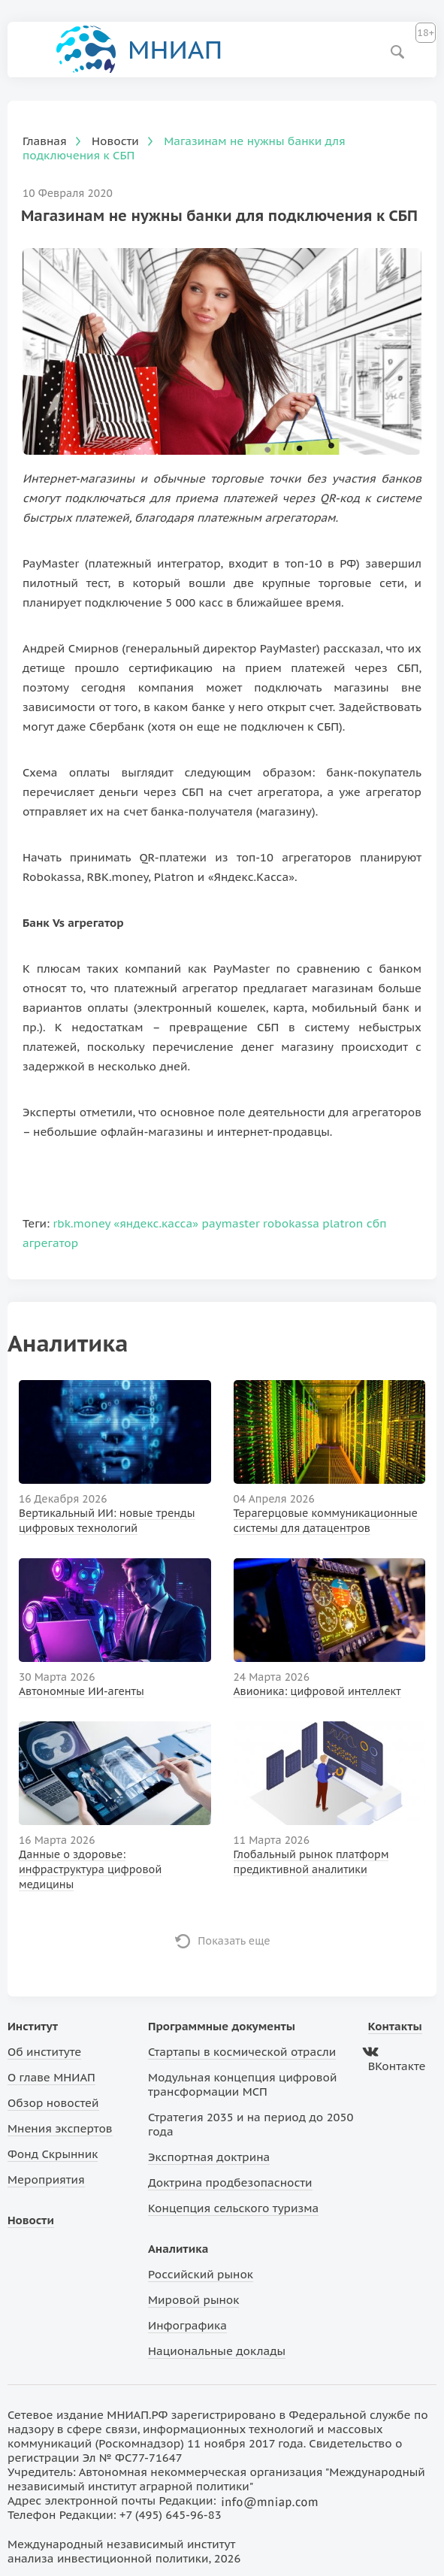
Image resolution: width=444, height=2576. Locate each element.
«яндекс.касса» (155, 1223)
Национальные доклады (216, 2351)
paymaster (231, 1223)
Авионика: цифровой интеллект (317, 1691)
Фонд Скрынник (53, 2154)
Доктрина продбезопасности (230, 2182)
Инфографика (187, 2325)
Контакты (395, 2026)
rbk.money (81, 1223)
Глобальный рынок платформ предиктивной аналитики (311, 1862)
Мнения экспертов (60, 2128)
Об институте (44, 2052)
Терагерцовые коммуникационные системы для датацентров (326, 1520)
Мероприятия (46, 2179)
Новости (31, 2220)
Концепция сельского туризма (233, 2208)
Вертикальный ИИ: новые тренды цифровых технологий (107, 1520)
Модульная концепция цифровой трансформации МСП (242, 2084)
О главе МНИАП (51, 2077)
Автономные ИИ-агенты (81, 1691)
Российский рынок (200, 2274)
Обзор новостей (53, 2103)
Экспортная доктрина (209, 2157)
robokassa (291, 1223)
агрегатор (50, 1243)
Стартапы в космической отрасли (242, 2052)
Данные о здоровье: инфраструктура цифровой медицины (90, 1869)
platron (342, 1223)
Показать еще (234, 1941)
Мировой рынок (193, 2300)
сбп (377, 1223)
